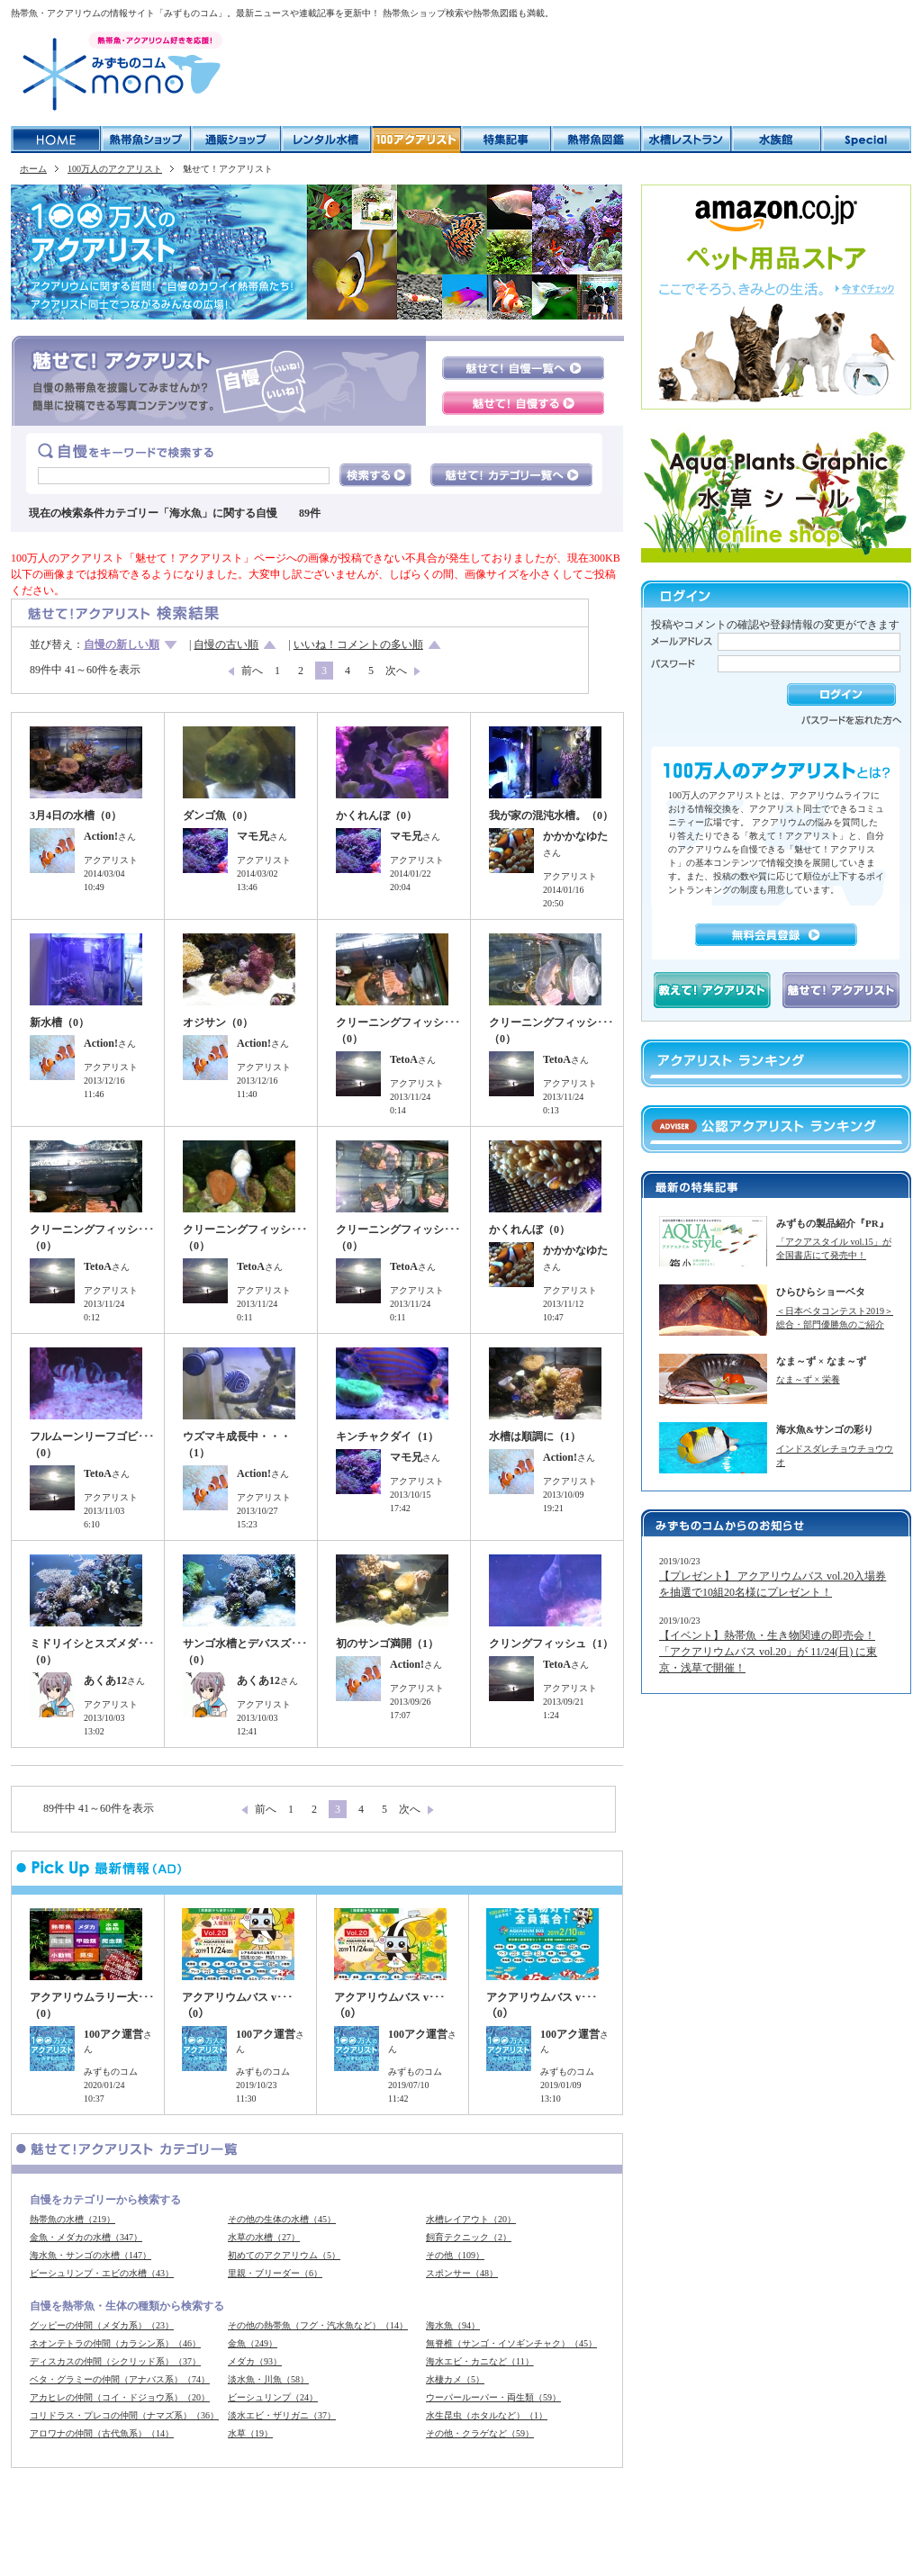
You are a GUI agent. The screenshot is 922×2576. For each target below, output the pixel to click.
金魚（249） (252, 2343)
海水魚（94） (453, 2325)
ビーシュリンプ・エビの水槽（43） (102, 2273)
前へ (252, 670)
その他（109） (455, 2255)
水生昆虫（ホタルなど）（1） (486, 2415)
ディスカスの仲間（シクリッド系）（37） (115, 2361)
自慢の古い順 (226, 644)
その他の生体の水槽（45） (282, 2219)
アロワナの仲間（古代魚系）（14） (102, 2433)
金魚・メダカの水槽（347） (86, 2237)
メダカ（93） (255, 2361)
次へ (396, 670)
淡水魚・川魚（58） (268, 2379)
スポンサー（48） (462, 2273)
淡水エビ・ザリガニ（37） (282, 2415)
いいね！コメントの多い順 (358, 644)
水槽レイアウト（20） (471, 2219)
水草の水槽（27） (264, 2237)
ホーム (33, 169)
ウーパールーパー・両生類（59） (493, 2397)
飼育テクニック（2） (468, 2237)
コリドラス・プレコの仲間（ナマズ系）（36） (124, 2415)
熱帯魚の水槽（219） (72, 2219)
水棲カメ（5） (455, 2379)
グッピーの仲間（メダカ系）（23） (102, 2325)
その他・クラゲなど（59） (480, 2433)
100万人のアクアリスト (115, 169)
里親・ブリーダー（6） (275, 2273)
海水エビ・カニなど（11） (480, 2361)
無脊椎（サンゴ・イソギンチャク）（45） (511, 2343)
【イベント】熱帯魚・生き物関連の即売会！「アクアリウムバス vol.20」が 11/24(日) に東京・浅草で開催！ (768, 1651)
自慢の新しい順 (121, 644)
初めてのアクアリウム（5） (284, 2255)
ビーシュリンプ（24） (273, 2397)
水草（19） (250, 2433)
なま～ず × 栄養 (808, 1379)
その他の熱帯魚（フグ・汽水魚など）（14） (318, 2325)
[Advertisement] (572, 72)
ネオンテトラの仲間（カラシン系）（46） (115, 2343)
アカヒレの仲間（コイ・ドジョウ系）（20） (120, 2397)
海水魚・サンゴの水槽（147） (90, 2255)
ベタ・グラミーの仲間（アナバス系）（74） (120, 2379)
